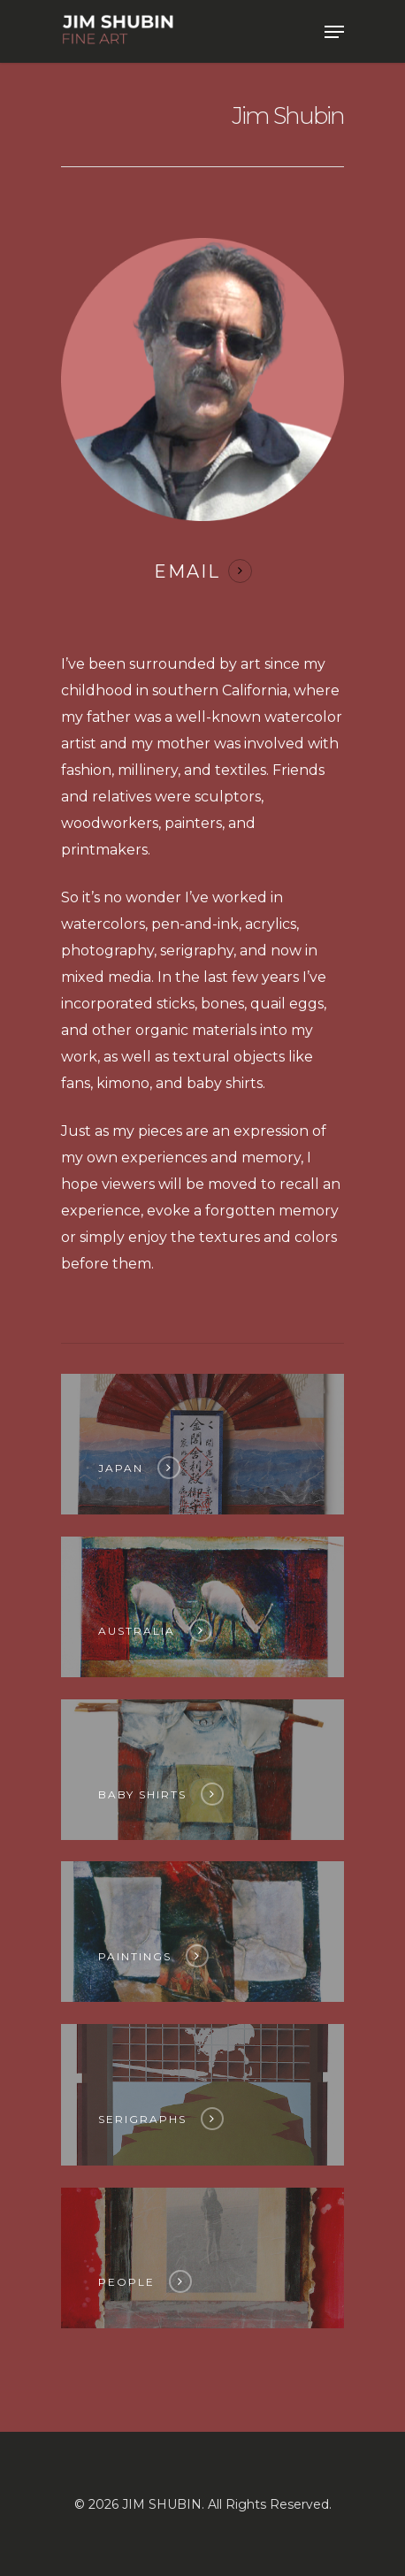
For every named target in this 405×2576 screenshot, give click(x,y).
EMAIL (187, 571)
